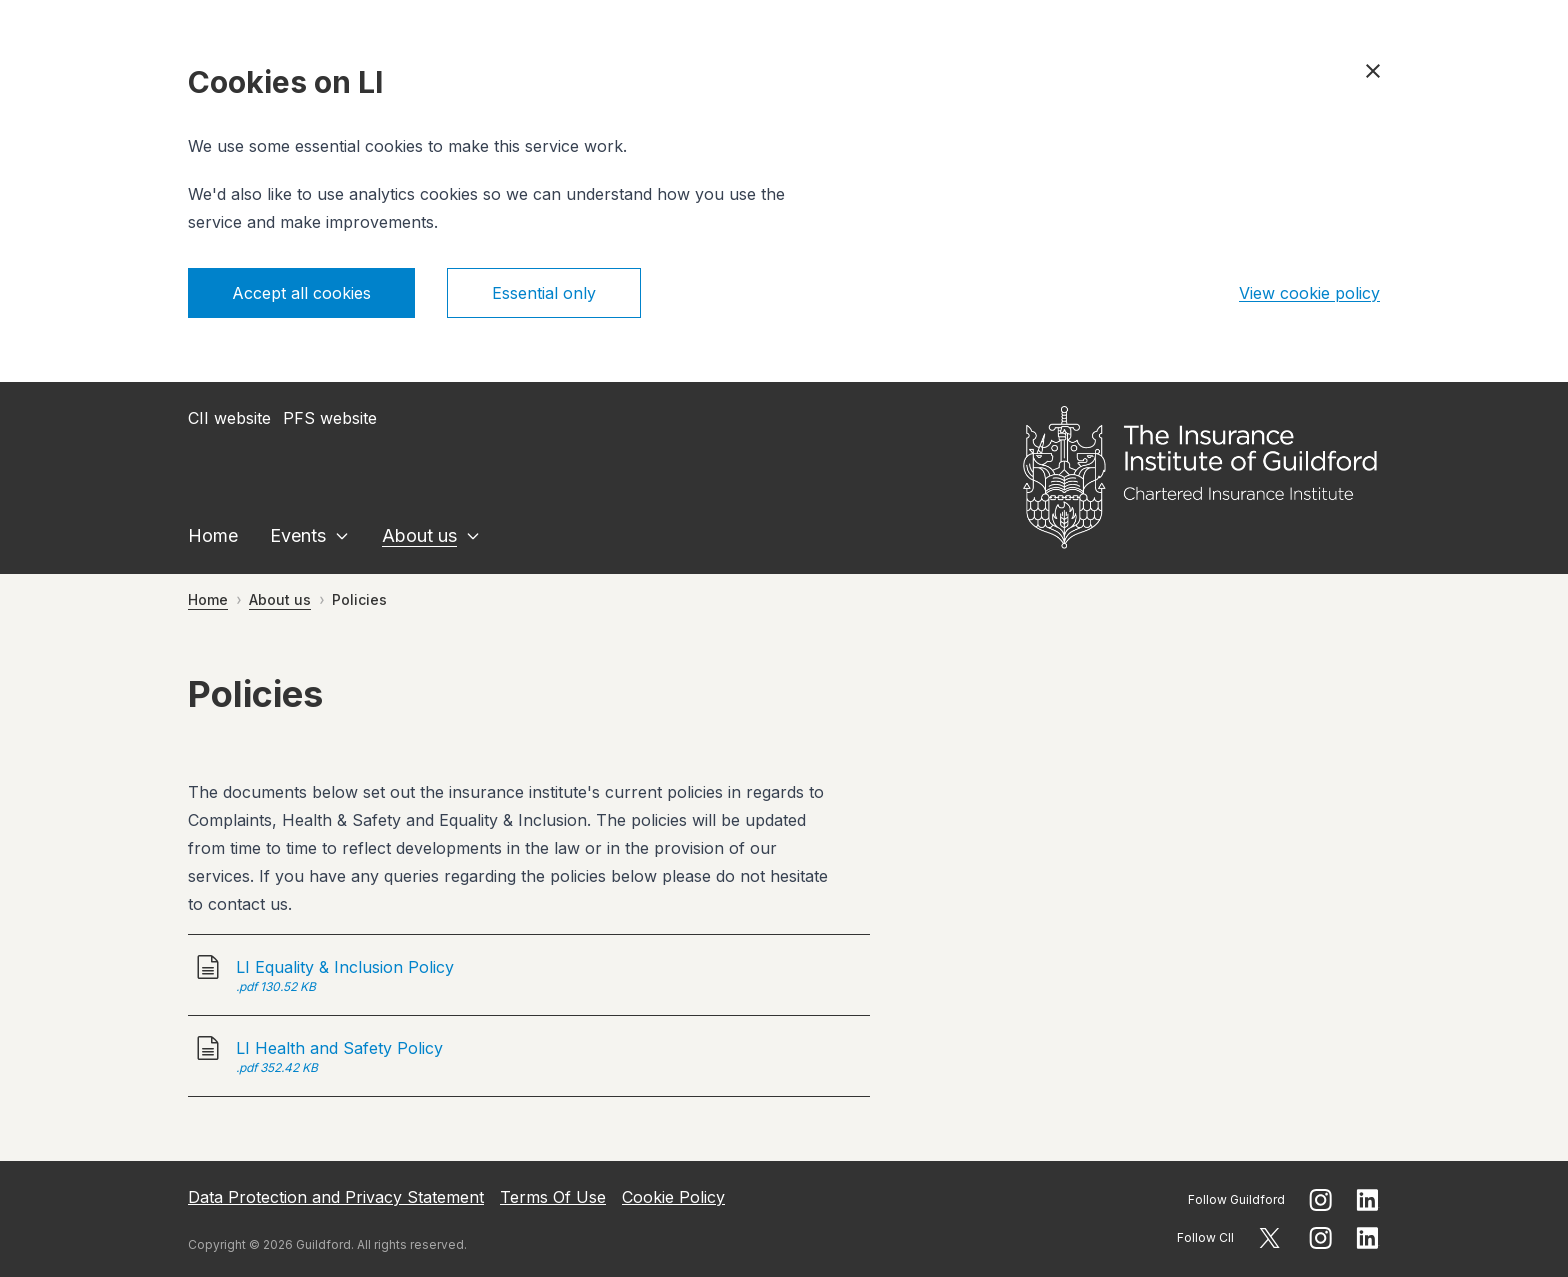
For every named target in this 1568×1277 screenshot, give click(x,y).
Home (213, 535)
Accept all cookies (301, 293)
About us (419, 535)
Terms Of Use (553, 1197)
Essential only (544, 293)
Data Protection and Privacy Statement (336, 1197)
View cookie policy (1309, 293)
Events (298, 535)
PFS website (330, 418)
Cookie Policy (673, 1197)
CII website (229, 418)
